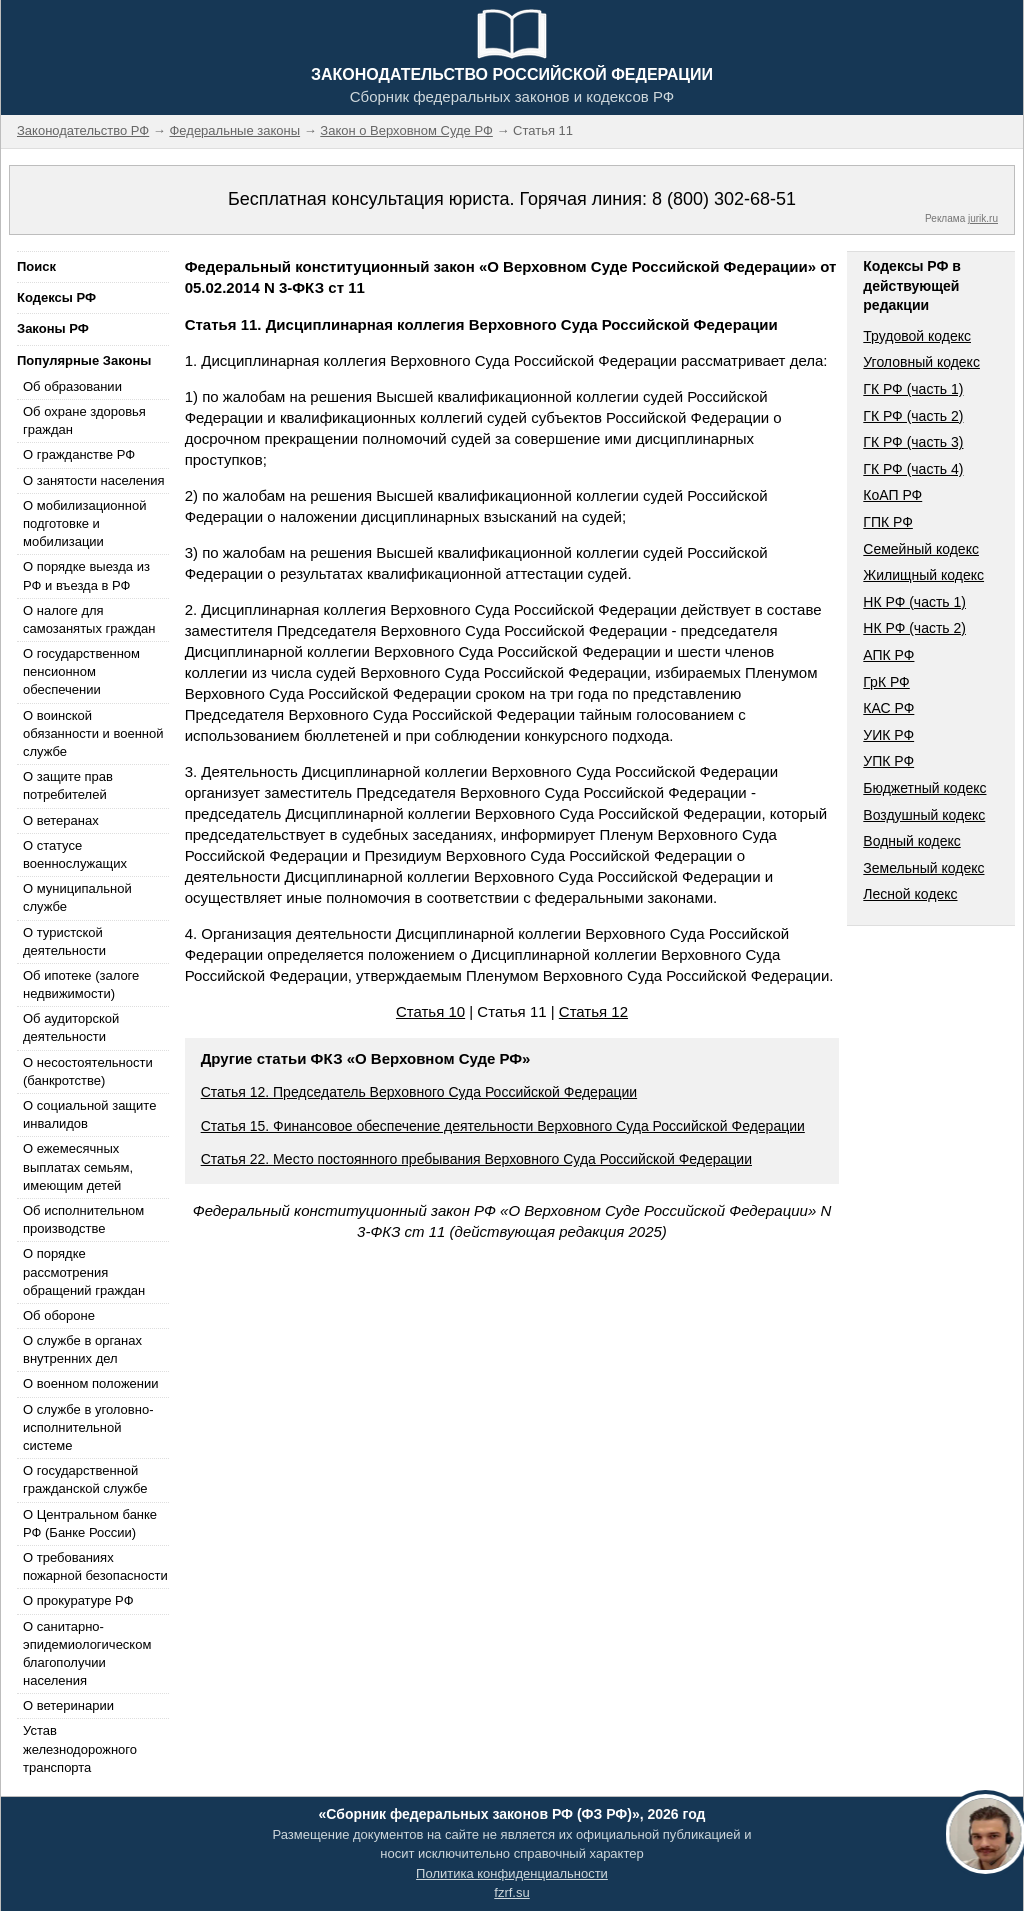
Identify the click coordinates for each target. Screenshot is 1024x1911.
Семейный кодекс (921, 549)
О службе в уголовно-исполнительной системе (88, 1427)
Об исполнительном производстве (83, 1219)
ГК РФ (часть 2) (913, 416)
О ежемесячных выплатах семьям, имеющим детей (78, 1166)
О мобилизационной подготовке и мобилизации (84, 523)
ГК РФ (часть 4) (913, 469)
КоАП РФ (892, 495)
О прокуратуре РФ (78, 1600)
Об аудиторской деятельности (71, 1027)
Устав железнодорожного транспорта (80, 1748)
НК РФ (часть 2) (914, 628)
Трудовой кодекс (917, 336)
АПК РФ (888, 655)
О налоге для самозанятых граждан (89, 619)
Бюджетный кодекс (924, 788)
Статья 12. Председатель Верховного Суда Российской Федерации (419, 1092)
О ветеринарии (68, 1705)
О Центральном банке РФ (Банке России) (90, 1523)
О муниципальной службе (77, 897)
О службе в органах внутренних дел (82, 1349)
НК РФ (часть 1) (914, 602)
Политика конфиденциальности (512, 1873)
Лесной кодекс (910, 894)
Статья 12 (593, 1011)
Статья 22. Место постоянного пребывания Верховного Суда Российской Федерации (476, 1159)
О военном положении (91, 1383)
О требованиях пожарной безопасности (95, 1566)
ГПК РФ (888, 522)
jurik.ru (983, 218)
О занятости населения (94, 480)
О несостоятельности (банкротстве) (88, 1071)
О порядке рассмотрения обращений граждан (84, 1271)
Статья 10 (430, 1011)
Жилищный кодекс (923, 575)
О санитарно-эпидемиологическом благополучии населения (87, 1654)
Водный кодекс (912, 841)
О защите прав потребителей (68, 785)
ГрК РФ (886, 682)
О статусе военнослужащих (75, 854)
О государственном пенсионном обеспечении (81, 671)
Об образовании (72, 386)
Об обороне (59, 1315)
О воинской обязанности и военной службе (93, 733)
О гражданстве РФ (79, 454)
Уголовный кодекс (921, 362)
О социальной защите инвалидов (89, 1114)
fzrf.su (511, 1892)
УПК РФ (888, 761)
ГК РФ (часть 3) (913, 442)
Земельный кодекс (923, 868)
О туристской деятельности (64, 941)
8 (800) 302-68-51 (724, 199)
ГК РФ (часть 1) (913, 389)
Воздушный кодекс (924, 815)
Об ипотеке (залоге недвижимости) (81, 984)
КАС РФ (888, 708)
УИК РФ (888, 735)
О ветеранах (61, 820)
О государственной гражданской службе (85, 1479)
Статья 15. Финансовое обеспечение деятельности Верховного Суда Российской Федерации (503, 1126)
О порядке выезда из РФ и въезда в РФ (86, 575)
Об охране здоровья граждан (84, 420)
